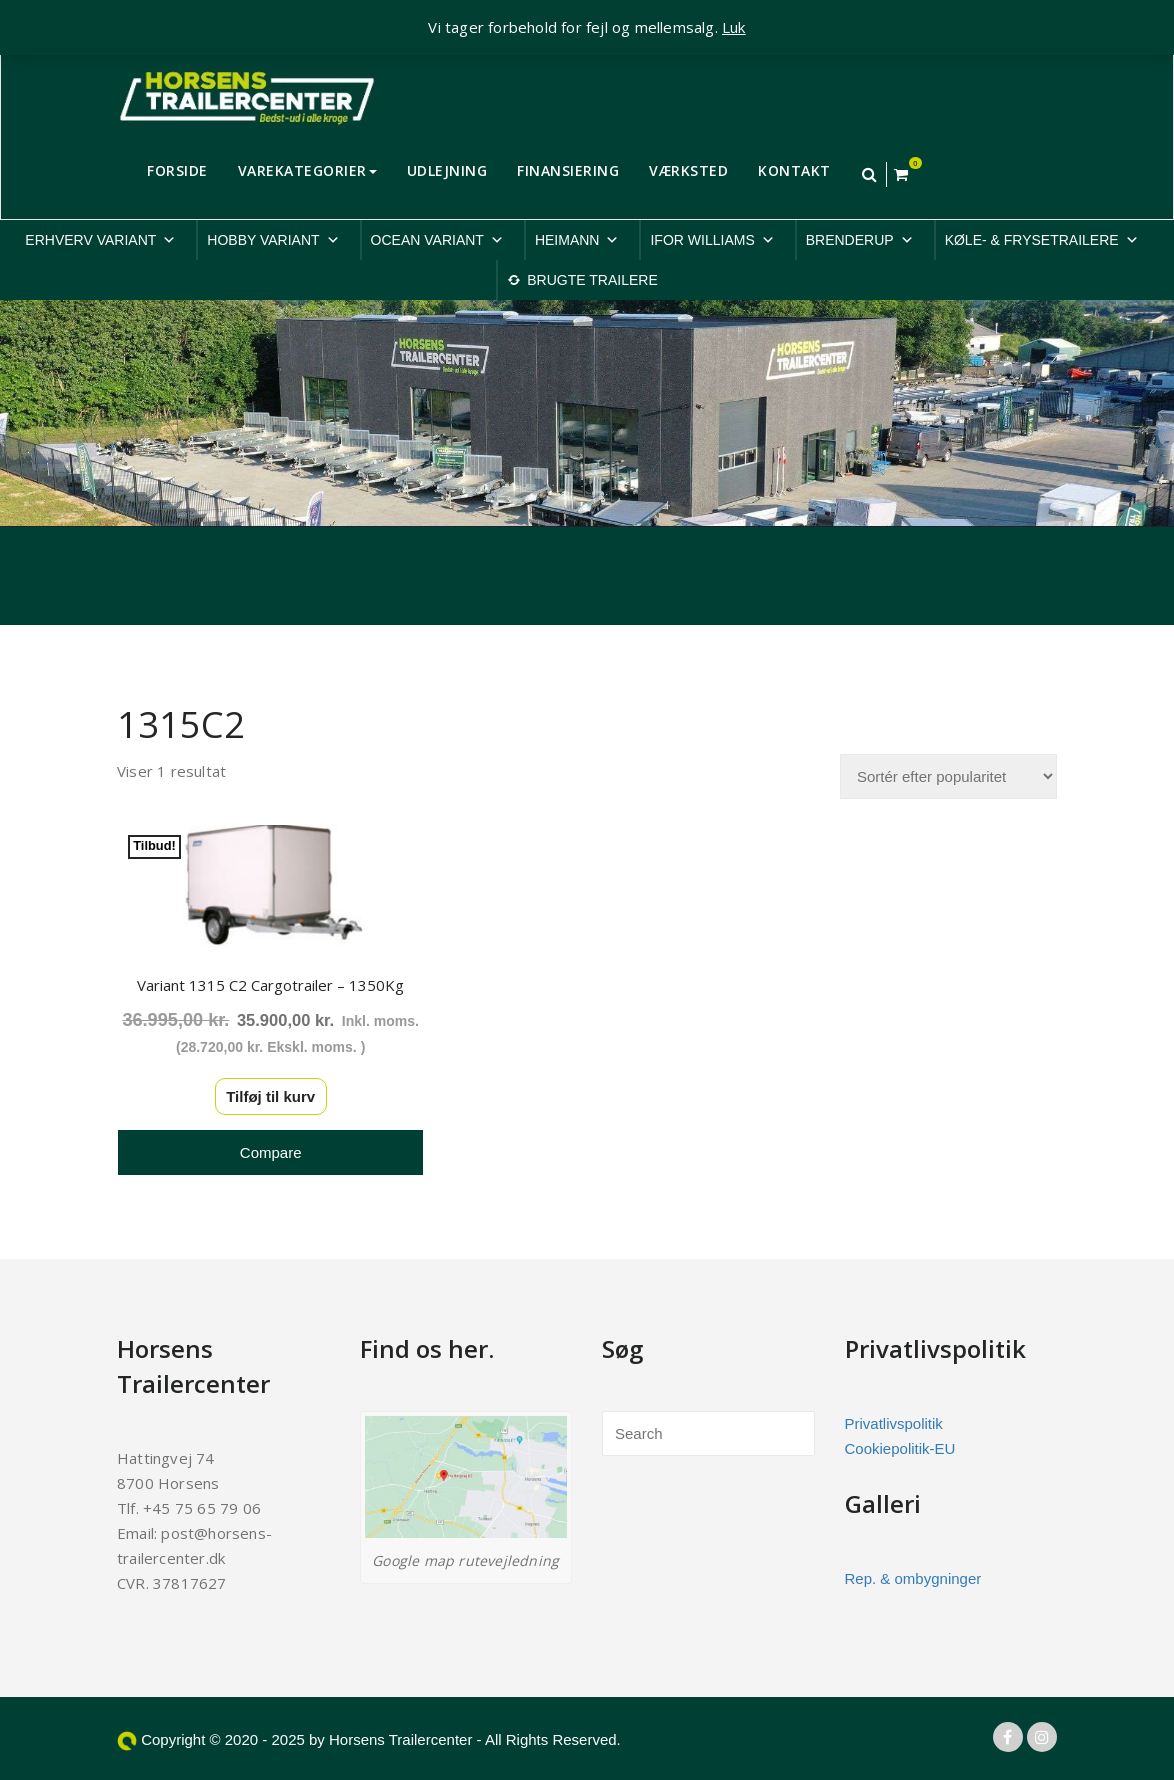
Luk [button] (734, 27)
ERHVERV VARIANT (100, 240)
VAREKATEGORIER (307, 170)
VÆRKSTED (688, 170)
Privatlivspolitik (894, 1416)
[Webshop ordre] (948, 776)
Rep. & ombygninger (913, 1571)
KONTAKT (794, 170)
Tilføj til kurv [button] (261, 1089)
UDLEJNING (447, 170)
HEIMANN (577, 240)
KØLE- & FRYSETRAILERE (1042, 240)
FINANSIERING (568, 170)
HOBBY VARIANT (273, 240)
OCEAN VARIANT (437, 240)
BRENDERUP (860, 240)
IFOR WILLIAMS (712, 240)
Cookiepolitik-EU (900, 1441)
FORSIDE (177, 170)
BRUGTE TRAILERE (592, 280)
